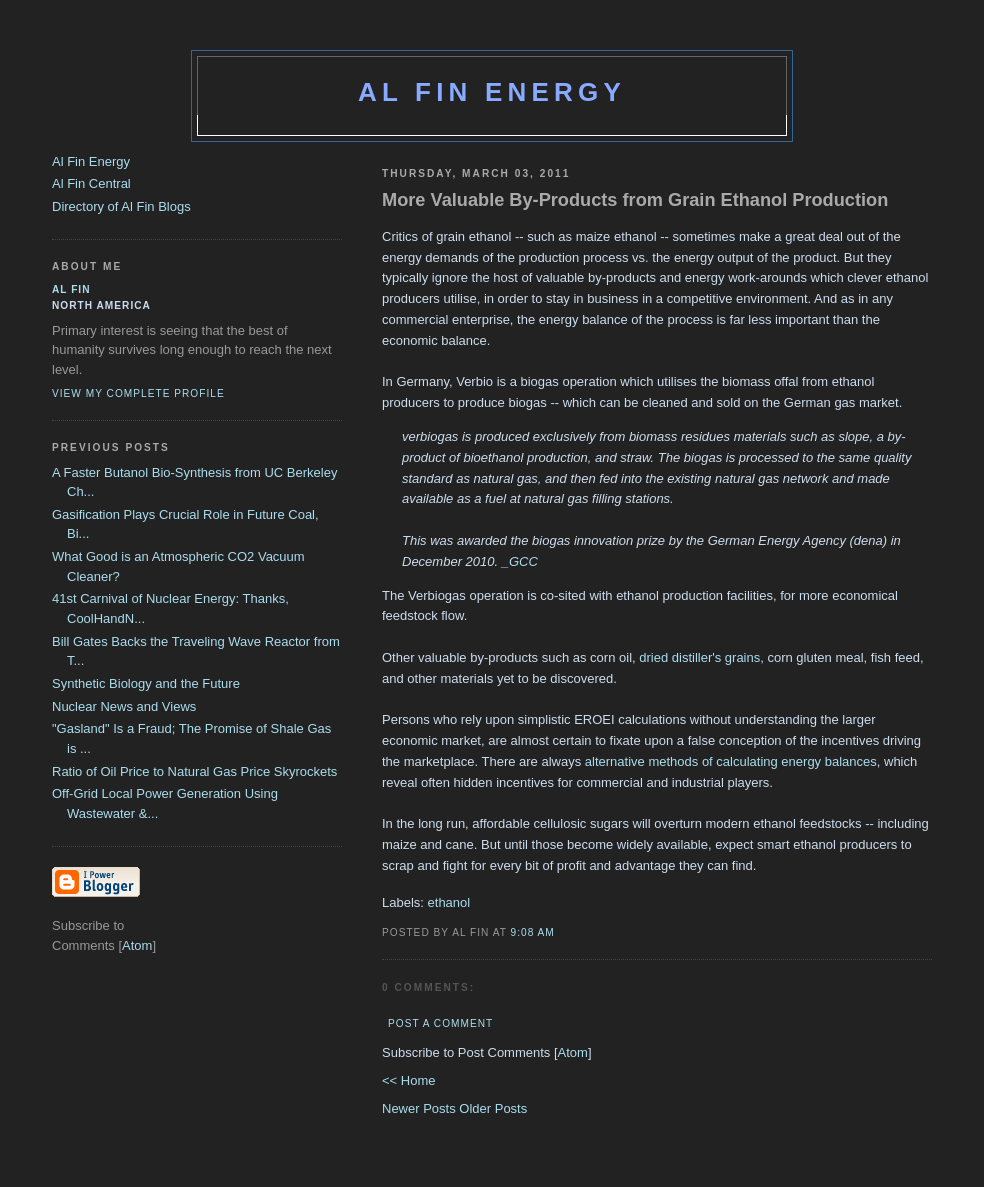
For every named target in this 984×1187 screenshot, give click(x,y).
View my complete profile (138, 393)
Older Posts (493, 1108)
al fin (71, 289)
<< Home (408, 1080)
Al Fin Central (91, 183)
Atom (573, 1052)
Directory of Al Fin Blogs (121, 206)
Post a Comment (440, 1023)
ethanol (449, 902)
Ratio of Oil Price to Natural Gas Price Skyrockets (194, 771)
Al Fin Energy (492, 92)
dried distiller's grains (699, 657)
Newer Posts (420, 1108)
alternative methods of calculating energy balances (731, 761)
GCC (523, 561)
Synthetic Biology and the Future (146, 683)
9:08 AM (533, 932)
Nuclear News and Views (124, 706)
